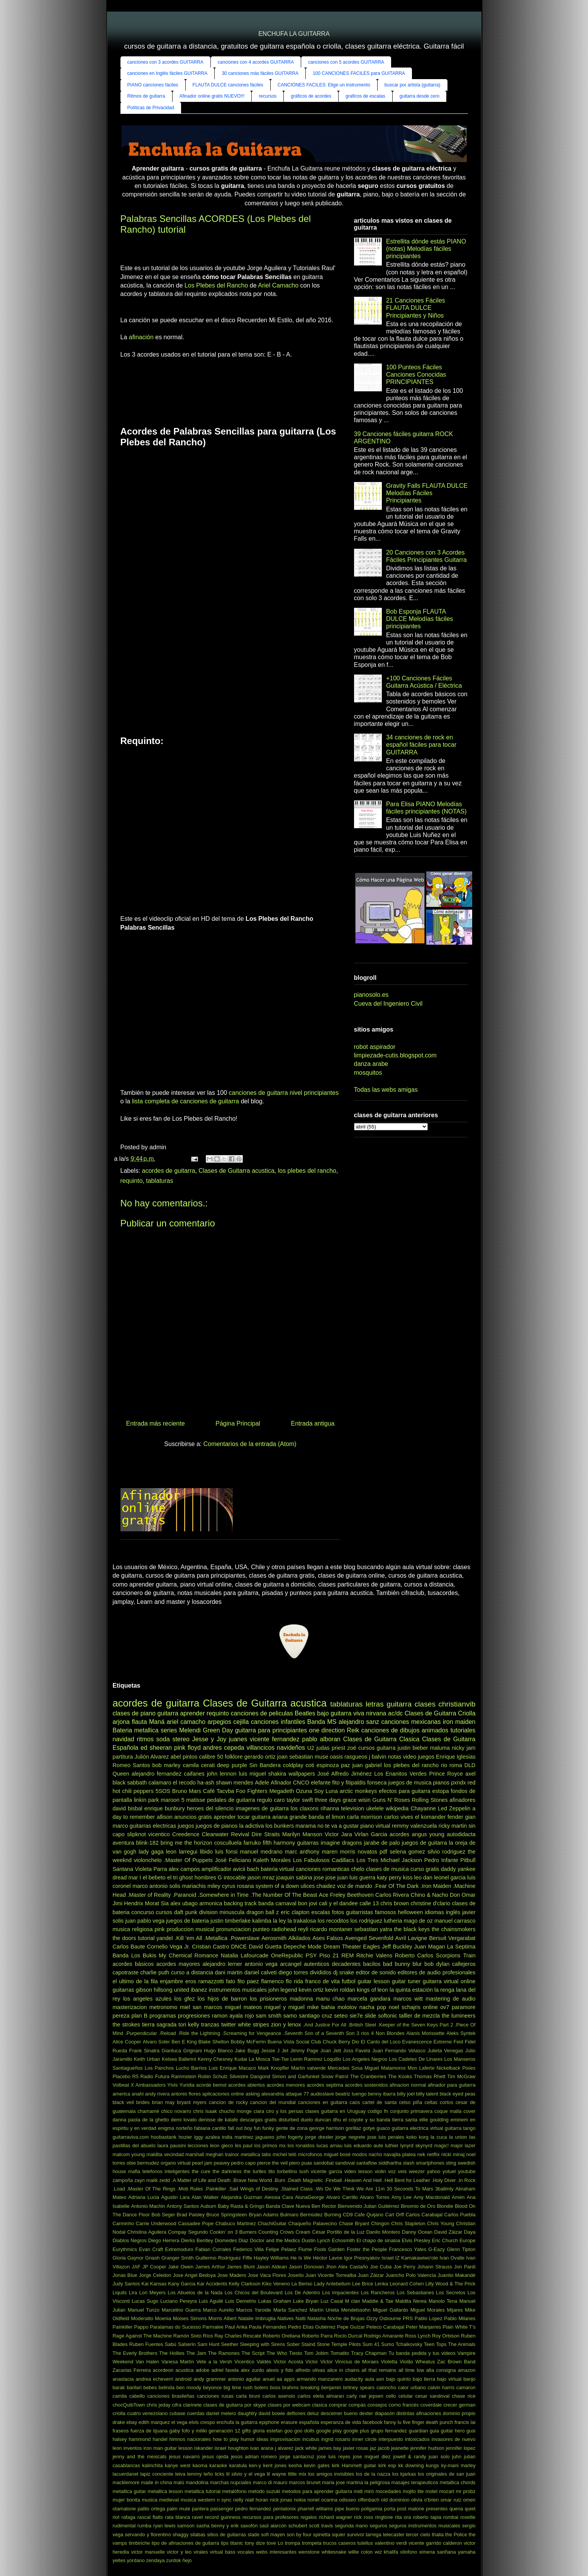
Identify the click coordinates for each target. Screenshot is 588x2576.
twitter (228, 2024)
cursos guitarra (376, 1748)
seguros (378, 2526)
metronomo (163, 2007)
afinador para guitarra (452, 2085)
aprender (192, 1713)
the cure (201, 2171)
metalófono (234, 2491)
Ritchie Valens (374, 1955)
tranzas (210, 2024)
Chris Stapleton (408, 2223)
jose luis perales (385, 2137)
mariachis (194, 1886)
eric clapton (295, 1912)
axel (470, 1774)
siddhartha (390, 2163)
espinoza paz (333, 1765)
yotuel (449, 2171)
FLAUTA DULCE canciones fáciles (228, 85)
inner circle (364, 2439)
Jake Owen (180, 2267)
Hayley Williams (271, 2258)
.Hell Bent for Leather (406, 2180)
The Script (253, 2353)
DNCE (239, 1946)
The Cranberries (368, 2076)
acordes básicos (133, 1964)
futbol (349, 1981)
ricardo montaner (331, 1929)
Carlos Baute (129, 1946)
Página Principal (237, 1423)
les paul (243, 2145)
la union (458, 2137)
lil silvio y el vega (245, 2474)
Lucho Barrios (191, 2068)
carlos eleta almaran (321, 2396)
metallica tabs (256, 2154)
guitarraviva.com (131, 2137)
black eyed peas (458, 2094)
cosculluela (228, 1843)
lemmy (194, 2474)
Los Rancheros (378, 2292)
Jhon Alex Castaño (347, 2267)
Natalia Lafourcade (244, 1955)
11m (380, 2189)
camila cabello (129, 2396)
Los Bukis (143, 1955)
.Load (119, 2189)
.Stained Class (296, 2189)
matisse (195, 1800)
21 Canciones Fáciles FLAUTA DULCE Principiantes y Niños (415, 307)
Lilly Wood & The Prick (450, 2284)
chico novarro (176, 2111)
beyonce (212, 2387)
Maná (156, 1721)
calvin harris (441, 2387)
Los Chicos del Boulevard (254, 2292)
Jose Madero (231, 2275)
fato (230, 1981)
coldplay (293, 1765)
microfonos (310, 2154)
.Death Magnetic (305, 2180)
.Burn (279, 2180)
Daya (470, 2232)
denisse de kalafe (218, 2120)
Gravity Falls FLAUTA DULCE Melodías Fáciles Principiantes (427, 493)
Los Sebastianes (415, 2292)
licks (219, 2474)
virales (200, 2552)
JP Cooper (154, 2267)
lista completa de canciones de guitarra (185, 1101)
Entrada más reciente (155, 1423)
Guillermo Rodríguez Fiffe (223, 2258)
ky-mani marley (458, 2465)
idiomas (434, 1912)
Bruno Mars (186, 1791)
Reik (353, 1730)
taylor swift (299, 1800)
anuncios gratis (193, 1817)
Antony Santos (183, 2206)
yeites (119, 2560)
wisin (364, 1800)
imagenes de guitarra (262, 1808)
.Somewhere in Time (223, 1895)
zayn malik (146, 2180)
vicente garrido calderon (435, 2543)
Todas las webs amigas (386, 1089)
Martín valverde (308, 2068)
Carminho (123, 2223)
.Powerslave (244, 1938)
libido (206, 1852)
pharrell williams (315, 2509)
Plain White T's (458, 2327)
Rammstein (183, 2076)
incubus (310, 2439)
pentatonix (284, 2509)
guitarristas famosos (371, 1912)
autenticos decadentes (332, 1964)
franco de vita (322, 1981)
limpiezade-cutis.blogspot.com (395, 1055)
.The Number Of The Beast (283, 1895)
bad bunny (396, 1964)
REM (347, 1955)
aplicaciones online (223, 2094)
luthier (391, 2145)
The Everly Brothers (135, 2353)
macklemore (126, 2482)
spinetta (321, 2534)
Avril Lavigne (411, 1938)
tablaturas (159, 1180)
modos (359, 2154)
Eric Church (445, 2240)
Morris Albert (222, 2318)
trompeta (312, 2543)
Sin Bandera (265, 1765)
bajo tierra (424, 2379)
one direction (327, 1730)
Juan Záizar (371, 2275)
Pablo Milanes (459, 2318)
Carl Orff (394, 2214)
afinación (141, 337)
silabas (197, 2534)
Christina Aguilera (146, 2232)
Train (469, 1955)
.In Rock (466, 2180)
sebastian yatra (373, 1929)
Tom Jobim (316, 2353)
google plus (356, 2431)
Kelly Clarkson (245, 2284)
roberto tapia (427, 2517)
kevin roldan (340, 1990)
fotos (338, 1912)
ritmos (145, 1739)
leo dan (423, 1877)
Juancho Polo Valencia (411, 2275)
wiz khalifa (386, 2552)
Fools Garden (329, 2249)
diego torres (293, 1972)
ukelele (375, 1808)
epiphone (269, 2422)
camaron (466, 2387)
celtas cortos (439, 2102)
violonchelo (148, 1860)
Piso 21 (329, 1955)
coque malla (447, 2111)
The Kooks (400, 2076)
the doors (124, 1938)
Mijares (455, 2310)
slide (370, 2016)
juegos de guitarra (424, 1843)
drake (119, 2422)
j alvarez (284, 2448)
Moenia (163, 2318)
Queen (121, 1774)
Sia (165, 1903)
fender (455, 1817)
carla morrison (364, 1817)
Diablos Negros (130, 2240)
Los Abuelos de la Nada (195, 2292)
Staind (308, 2344)
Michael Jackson (401, 1860)
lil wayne (276, 2474)
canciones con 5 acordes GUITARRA (346, 62)
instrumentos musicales (238, 1990)
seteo (340, 2016)
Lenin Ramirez (306, 2059)
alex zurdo (252, 2370)
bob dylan (436, 1964)
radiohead (283, 1929)
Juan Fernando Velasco (398, 2050)
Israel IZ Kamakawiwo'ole (409, 2258)
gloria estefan (267, 2431)
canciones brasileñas (170, 2396)
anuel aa (272, 2379)
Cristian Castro (210, 1946)
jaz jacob (380, 2448)
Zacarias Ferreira (132, 2370)
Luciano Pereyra (178, 2301)
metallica (146, 1730)
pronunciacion (233, 1929)
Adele (262, 1782)
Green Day (218, 1730)
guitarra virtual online (449, 1981)
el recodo (184, 1782)
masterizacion (130, 2007)
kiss (408, 1877)
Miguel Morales (427, 2310)
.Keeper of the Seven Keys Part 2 (415, 2025)
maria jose (333, 2482)
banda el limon (326, 1817)
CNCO (301, 1782)
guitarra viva (347, 1713)
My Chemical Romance (188, 1955)
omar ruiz (451, 2500)
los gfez (184, 1999)
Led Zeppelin (454, 1808)
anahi (138, 2094)
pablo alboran (321, 1739)
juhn (456, 2456)
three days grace (335, 1800)
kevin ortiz (311, 1990)
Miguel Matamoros (385, 2068)
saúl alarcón (272, 2526)
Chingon (380, 2223)
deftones (295, 2413)
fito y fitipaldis (349, 1782)
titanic (236, 2543)
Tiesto (295, 2353)
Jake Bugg (247, 2050)
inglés (453, 1912)
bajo (323, 1713)
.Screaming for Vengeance (251, 2033)
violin (380, 2171)
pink (159, 1929)
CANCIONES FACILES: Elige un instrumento (324, 85)
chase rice (464, 2396)
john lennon (222, 1774)
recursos (267, 96)
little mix (297, 2474)
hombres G (208, 1877)
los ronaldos (301, 2145)
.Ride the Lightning (199, 2033)
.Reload (167, 2033)
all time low (411, 2370)
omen (469, 2500)
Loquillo (332, 2059)
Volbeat (121, 2085)
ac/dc (395, 1713)
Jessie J (270, 2050)
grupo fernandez (389, 2431)
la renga (444, 1990)
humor (247, 2439)
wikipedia (397, 1808)
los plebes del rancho (307, 1170)
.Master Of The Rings (151, 2189)
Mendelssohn (356, 2310)
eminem (459, 2120)
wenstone (309, 2552)
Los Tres (367, 1860)
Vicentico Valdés (252, 2362)
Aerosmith (273, 1938)
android (183, 2379)
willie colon (360, 2552)
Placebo (121, 2076)
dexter (366, 2413)
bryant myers (191, 2102)
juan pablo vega (144, 1921)
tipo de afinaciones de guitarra (185, 2543)
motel (431, 2491)
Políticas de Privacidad (150, 107)
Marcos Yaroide (253, 2310)
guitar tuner (406, 1981)
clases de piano (134, 1713)
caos (354, 2102)
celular (405, 2396)
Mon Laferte (421, 2068)
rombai (450, 2517)
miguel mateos (243, 2007)
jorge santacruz (297, 2456)
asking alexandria (265, 2094)
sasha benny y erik (217, 2526)
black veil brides (131, 2102)
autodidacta (461, 1834)
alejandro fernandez (156, 1774)
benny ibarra (381, 2094)
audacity (354, 2379)
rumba (144, 2526)
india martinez (238, 2137)
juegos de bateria (187, 1921)
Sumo (387, 2344)
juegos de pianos (217, 1826)
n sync (224, 2500)
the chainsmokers (454, 1929)
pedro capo (243, 2163)
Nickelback (449, 2068)
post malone (410, 2509)
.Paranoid (185, 1895)
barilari (134, 2387)
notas (395, 1757)
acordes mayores (178, 1964)
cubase (177, 2413)
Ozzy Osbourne (383, 2318)
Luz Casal (331, 2301)
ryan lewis (164, 2526)
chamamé (148, 2111)
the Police (456, 2534)
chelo (357, 1869)
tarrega (373, 2534)
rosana (245, 1886)
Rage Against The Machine (142, 2336)
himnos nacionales (190, 2439)
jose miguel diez (372, 2456)
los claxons (305, 1808)
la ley (279, 1921)
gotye (369, 2128)
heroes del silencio (210, 1808)
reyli (303, 1929)
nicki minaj (452, 2154)
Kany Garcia (181, 2284)
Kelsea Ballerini (179, 2059)
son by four (298, 2534)
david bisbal (127, 1808)
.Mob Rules (190, 2189)
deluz (313, 2413)
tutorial (146, 1938)
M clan (352, 2301)
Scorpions (448, 1955)
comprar (338, 2405)
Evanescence (417, 2042)
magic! (441, 2145)
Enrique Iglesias (456, 1757)
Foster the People (367, 2249)
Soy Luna (326, 1791)
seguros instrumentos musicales (424, 2526)
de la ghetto (155, 2120)
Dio (355, 2042)
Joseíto (295, 2275)
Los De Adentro (302, 2292)
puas (307, 2163)
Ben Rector (324, 2206)
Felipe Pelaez (281, 2249)
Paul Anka (236, 2327)
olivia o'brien (425, 2500)
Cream (303, 2232)
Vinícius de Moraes (357, 2362)
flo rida (294, 1981)
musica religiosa (133, 1929)
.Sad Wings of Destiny (253, 2189)
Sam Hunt (208, 2344)
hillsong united (171, 1990)
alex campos (184, 1869)
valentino (384, 2543)
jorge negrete (350, 2137)
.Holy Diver (444, 2180)
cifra (176, 2405)
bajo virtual (449, 2379)
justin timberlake (230, 1921)
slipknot (136, 1834)
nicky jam (463, 1748)
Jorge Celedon (155, 2275)
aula (369, 2379)
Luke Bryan (306, 2301)
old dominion (395, 2500)
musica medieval (160, 2500)
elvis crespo (202, 2422)
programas (162, 2016)
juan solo (439, 2456)
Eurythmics (125, 2249)
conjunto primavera (411, 2111)
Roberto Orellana (281, 2336)
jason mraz (261, 1877)
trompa (292, 2543)
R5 (135, 2076)
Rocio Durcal (348, 2336)
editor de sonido (376, 1972)
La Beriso (301, 2284)
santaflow (366, 2163)
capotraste (126, 1972)
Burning (332, 2214)
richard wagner (335, 2517)
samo (290, 2016)
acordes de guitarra (168, 1170)
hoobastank (163, 2137)
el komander (430, 1817)
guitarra (168, 1713)
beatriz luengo (351, 2094)
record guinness (223, 2517)
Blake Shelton (213, 2042)
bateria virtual (277, 1869)
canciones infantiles (278, 1721)
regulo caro (271, 1800)
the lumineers (458, 2016)
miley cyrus (221, 1886)
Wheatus (425, 2362)
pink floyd (187, 1747)
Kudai (240, 2059)
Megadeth (281, 1791)
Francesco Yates (408, 2249)
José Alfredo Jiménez (344, 1774)
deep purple (232, 1765)
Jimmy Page (304, 2050)
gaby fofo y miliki (188, 2431)
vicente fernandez (275, 1739)
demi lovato (184, 2120)
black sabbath (130, 1782)
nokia (300, 2500)
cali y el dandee (338, 1903)
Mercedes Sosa (345, 2068)
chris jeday (159, 2405)
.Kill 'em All (188, 1938)
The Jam (196, 2353)
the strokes (126, 2024)
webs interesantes (276, 2552)
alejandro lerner (222, 1964)
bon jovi (307, 1903)
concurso (142, 1912)
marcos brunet (304, 2482)
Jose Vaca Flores (267, 2275)
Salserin (187, 2344)
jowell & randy (409, 2456)
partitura (123, 1757)
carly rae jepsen (364, 2396)
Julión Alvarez (151, 1757)
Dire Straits (266, 1834)
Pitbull (467, 1860)
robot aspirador (375, 1047)
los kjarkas (404, 2474)
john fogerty (289, 2137)
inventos (133, 2448)
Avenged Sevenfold (369, 1938)
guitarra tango (460, 2128)
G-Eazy (436, 2249)
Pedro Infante (441, 1860)
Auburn (208, 2206)
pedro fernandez (253, 2509)
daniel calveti (260, 1972)
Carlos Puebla (460, 2214)
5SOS (163, 1791)
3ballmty (444, 2189)
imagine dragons (341, 1843)
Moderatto (142, 2318)
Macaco (247, 2068)
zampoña (123, 2180)
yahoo (434, 2171)
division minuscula (222, 1912)
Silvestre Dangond (249, 2076)
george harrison (326, 2128)
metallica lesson (165, 2491)
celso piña (410, 2102)
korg (424, 2137)
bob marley (166, 1765)
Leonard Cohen (407, 2284)
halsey (120, 2439)
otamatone (124, 2509)
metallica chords (458, 2482)
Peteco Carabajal (385, 2327)
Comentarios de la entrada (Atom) (250, 1444)
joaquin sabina (294, 1877)
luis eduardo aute (363, 2145)
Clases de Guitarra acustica (236, 1170)
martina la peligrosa (368, 2482)
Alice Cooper (127, 2042)
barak (119, 2387)
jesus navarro (184, 2456)
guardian (418, 2431)
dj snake (343, 1972)
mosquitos (368, 1072)
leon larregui (181, 1852)
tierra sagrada (159, 2024)
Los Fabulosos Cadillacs (323, 1860)
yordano (136, 2560)
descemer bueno (339, 2413)
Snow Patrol (334, 2076)
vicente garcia (326, 2171)
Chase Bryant (354, 2223)
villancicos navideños (275, 1747)
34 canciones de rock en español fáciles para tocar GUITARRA (421, 744)
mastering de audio (450, 1999)
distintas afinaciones (419, 2413)
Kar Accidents (212, 2284)
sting (451, 2163)
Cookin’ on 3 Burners (233, 2232)
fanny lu (393, 2422)
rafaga (128, 2517)
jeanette (400, 2448)
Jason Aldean (272, 2267)
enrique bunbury (164, 1808)
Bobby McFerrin (248, 2042)
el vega (179, 2422)
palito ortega (151, 2509)
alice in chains (343, 2370)
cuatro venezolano (147, 2413)
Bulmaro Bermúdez (301, 2214)
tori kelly (188, 2024)
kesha (295, 2465)
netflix (433, 2154)
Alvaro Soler (156, 2042)
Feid (458, 2042)
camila (191, 1765)
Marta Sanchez (290, 2310)
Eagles (371, 1946)
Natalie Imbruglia (257, 2318)
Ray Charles (228, 2336)
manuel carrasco (454, 1921)
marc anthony (302, 1852)
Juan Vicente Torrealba (330, 2275)
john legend (282, 1990)
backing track (240, 1903)
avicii (239, 1869)
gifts (246, 2431)
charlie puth (154, 1972)
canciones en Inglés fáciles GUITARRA (167, 73)
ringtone (384, 2517)
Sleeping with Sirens (262, 2344)
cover (469, 2111)
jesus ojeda (215, 2456)
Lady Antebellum (332, 2284)
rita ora (403, 2517)
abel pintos (184, 1757)
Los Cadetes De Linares (415, 2059)
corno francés (403, 2405)
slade (253, 2534)
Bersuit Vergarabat (452, 1938)
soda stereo (173, 1739)
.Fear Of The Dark (396, 1886)
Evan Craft (151, 2249)
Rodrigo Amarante (383, 2336)
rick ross (363, 2517)
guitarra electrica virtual (417, 2128)
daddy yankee (458, 1869)
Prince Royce (446, 1774)
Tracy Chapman (368, 2353)
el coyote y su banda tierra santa (380, 2120)
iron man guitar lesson (168, 2448)
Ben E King (184, 2042)
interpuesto (391, 2439)
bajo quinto (398, 2379)
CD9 (348, 2214)
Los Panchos (159, 2068)
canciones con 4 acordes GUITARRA (256, 62)
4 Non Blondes (388, 2033)
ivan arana (261, 2448)
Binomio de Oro (418, 2206)
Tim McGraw (461, 2076)
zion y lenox (286, 2024)
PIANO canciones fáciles (152, 85)
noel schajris (404, 2007)
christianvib (457, 1704)
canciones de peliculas (261, 1713)
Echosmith (343, 2240)
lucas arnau (329, 2145)
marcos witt (408, 1999)
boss (275, 2387)
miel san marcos (201, 2007)
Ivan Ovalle (451, 2258)
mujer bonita (126, 2500)
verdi (401, 2543)
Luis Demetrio (240, 2301)
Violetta (389, 2362)
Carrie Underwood (156, 2223)
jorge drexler (319, 2137)
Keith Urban (147, 2059)
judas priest (330, 1748)
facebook (373, 2422)
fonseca (376, 1782)
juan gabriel (366, 1765)
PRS (408, 2318)
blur (417, 1964)
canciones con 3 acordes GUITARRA (165, 62)
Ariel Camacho (278, 285)
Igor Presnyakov (362, 2258)
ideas (262, 2439)
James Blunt (241, 2267)
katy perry (389, 1877)
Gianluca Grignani (182, 2050)
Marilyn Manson (302, 1834)
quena (456, 2509)
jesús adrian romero (254, 2456)
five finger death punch (428, 2422)
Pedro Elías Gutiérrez (312, 2327)
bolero (261, 2387)
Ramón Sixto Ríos (193, 2336)
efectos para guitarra (404, 1791)
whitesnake (334, 2552)
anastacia (123, 2379)
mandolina (197, 2482)
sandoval (345, 2163)
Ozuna (304, 1791)
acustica (184, 2370)
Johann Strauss (434, 2267)
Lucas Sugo (145, 2301)
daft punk (185, 1912)
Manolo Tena (443, 2301)
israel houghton (232, 2448)
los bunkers (280, 1826)
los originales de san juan (446, 2474)
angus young (428, 1834)
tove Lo (275, 2543)
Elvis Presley (416, 2240)
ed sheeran (156, 1747)
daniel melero (221, 2413)
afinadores (462, 1800)
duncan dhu (328, 2120)
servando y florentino (148, 2534)
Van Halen (147, 2362)
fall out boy (240, 2128)
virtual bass (222, 2552)
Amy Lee (401, 2197)
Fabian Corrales (213, 2249)
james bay (330, 2448)
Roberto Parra (317, 2336)
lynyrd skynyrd (416, 2145)
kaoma (200, 2465)
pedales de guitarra (231, 1800)
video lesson (358, 2171)
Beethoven (360, 1895)
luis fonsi (226, 1852)
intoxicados (417, 2439)
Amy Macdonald (431, 2197)
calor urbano (412, 2387)
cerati (208, 1765)
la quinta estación (411, 1990)
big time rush (238, 2387)
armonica (210, 1903)
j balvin (377, 1757)
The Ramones (224, 2353)
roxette (467, 2517)
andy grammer (209, 2379)
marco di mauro (270, 2482)
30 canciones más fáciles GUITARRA (260, 73)
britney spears (358, 2387)
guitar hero (453, 2431)
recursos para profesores (270, 2517)
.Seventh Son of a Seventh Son (318, 2033)
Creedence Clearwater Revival (210, 1834)
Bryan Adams (263, 2214)
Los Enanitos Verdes (400, 1774)
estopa (440, 1791)
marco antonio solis (156, 1886)
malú (178, 2482)
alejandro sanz (359, 1721)
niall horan (256, 2500)
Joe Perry (404, 2267)
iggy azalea (207, 2137)
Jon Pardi (465, 2267)
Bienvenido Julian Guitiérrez (369, 2206)
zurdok (173, 2560)
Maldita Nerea (411, 2301)
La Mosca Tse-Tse (269, 2059)
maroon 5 (172, 1800)
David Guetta (265, 1946)
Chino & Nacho (429, 1895)
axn (380, 2379)
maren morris (338, 1852)
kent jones (274, 2465)
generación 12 (224, 2431)
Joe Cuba (380, 2267)
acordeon (163, 2370)
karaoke (218, 2465)
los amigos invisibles (331, 2474)
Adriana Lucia (143, 2197)
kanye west (177, 2465)
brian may (163, 2102)
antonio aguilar (244, 2379)
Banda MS (322, 1721)
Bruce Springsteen (226, 2214)
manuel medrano (261, 1852)
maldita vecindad (165, 2154)
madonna (301, 1999)
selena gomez (407, 1852)
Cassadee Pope (196, 2223)
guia (434, 2431)
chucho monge (235, 2111)
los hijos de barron (222, 1999)
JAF (136, 2267)
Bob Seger (163, 2214)
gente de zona (291, 2128)
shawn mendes (234, 1782)
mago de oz (418, 1921)
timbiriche (139, 2543)
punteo (260, 1929)
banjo (469, 2379)
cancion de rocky (228, 2102)
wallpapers (301, 1774)
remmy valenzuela (414, 1826)
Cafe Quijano (368, 2214)
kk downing (411, 2465)
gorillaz (353, 2128)
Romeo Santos (131, 1765)
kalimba (261, 1921)
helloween (410, 1912)
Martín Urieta (324, 2310)
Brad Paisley (191, 2214)
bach (253, 1869)
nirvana (376, 1713)
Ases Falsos (327, 1938)
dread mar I (127, 1877)
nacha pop (372, 2007)
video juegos (418, 1757)
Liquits (120, 2292)
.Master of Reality (149, 1895)
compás (357, 2405)
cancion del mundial (273, 2102)
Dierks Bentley (197, 2240)
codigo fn (378, 2111)
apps (289, 2379)
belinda (167, 2387)
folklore (233, 1757)
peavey (222, 2163)
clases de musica (387, 1869)
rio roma (451, 1765)
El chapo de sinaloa (378, 2240)
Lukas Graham (274, 2301)
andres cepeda (223, 1747)
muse (321, 1757)
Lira (133, 2292)
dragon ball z (262, 1912)
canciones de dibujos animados (405, 1730)
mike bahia (321, 2007)
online (430, 2007)
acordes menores (285, 2085)
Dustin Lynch (316, 2240)
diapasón (384, 2413)
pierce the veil (272, 2163)
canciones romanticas (322, 1869)
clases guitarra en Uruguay (335, 2111)
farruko (252, 1843)
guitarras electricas (153, 1826)
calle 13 (369, 1903)
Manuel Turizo (144, 2310)
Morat (152, 1903)
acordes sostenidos (366, 2085)
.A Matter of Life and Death (200, 2180)
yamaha (467, 2552)
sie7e (356, 2016)
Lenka (381, 2284)
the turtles (255, 2171)
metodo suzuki (264, 2491)
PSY (311, 1955)
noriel (313, 2500)
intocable (235, 1877)
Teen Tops (435, 2344)
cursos (164, 1912)
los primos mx (270, 2145)
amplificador (217, 1869)
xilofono (408, 2552)
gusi (470, 2431)
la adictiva (251, 1826)
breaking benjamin (320, 2387)
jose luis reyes (334, 2456)
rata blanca (177, 2517)
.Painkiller (215, 2189)
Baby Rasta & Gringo (241, 2206)
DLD (470, 1765)
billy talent (427, 2094)
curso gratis (424, 1869)
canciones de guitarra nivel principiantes (284, 1092)
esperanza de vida (340, 2422)
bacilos (372, 1964)
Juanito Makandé (456, 2275)
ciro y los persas (284, 2111)
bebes (150, 2387)
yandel (164, 1938)
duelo (307, 2120)
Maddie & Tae (377, 2301)
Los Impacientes (340, 2292)
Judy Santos (126, 2284)
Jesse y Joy (209, 1739)
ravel (197, 2517)
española (309, 2422)
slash (409, 2163)
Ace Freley (332, 1895)
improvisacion (285, 2439)
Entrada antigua (313, 1423)
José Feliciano (233, 1860)
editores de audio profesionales (437, 1972)
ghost (186, 1877)
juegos (186, 1826)
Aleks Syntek (460, 2033)
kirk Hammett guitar (354, 2465)
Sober (293, 2344)
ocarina (329, 2500)
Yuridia (187, 2085)
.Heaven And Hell (362, 2180)
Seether (229, 2344)
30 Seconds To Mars (409, 2189)
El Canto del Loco (381, 2042)
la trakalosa (302, 1921)
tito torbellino (282, 2171)
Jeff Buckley (397, 1946)
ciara (259, 2111)
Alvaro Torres (375, 2197)
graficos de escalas (365, 96)
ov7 (444, 2007)
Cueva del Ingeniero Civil (388, 1003)
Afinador (281, 1782)
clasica (319, 2405)
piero (294, 2163)
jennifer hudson (427, 2448)
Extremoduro (179, 2249)
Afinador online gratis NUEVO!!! (212, 96)
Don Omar (463, 1895)
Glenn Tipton (461, 2249)
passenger (222, 2509)
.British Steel (362, 2025)
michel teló (285, 2154)
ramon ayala (227, 2016)
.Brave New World (252, 2180)
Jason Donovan (306, 2267)
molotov (347, 2007)
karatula (238, 2465)
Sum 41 (371, 2344)
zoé (351, 1748)
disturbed (288, 2120)
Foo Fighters (252, 1791)
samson (186, 2526)
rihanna (329, 1808)
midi (358, 2491)
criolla (119, 2413)
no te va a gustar (338, 1826)
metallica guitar (129, 2491)
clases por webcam (289, 2405)
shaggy (180, 2534)
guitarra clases (410, 1704)
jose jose (325, 1877)
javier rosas (355, 2448)
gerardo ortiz (260, 1757)
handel (160, 2439)
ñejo (186, 2560)
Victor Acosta (288, 2362)
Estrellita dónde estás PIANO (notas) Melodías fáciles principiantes (426, 248)
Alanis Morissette (426, 2033)
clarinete (192, 2405)
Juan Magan (429, 1946)
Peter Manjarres (423, 2327)
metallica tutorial (202, 2491)
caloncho (386, 2387)
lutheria (393, 1921)
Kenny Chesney (215, 2059)
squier (339, 2534)
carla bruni (248, 2396)
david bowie (272, 2413)
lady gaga (151, 1852)
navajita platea (400, 2154)
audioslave (322, 2094)
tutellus (365, 2543)
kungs (432, 2465)
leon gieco (221, 2145)
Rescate (252, 2336)
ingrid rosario (335, 2439)
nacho (375, 2154)
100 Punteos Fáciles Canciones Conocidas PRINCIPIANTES (416, 374)
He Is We (300, 2258)
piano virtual (375, 1826)
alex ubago (184, 1903)
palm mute (178, 2509)
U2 (310, 1748)
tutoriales (463, 1730)
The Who (276, 2353)
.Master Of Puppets (188, 1860)
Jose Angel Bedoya (194, 2275)
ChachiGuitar (272, 2223)
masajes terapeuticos (414, 2482)
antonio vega (261, 1964)
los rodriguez (367, 1921)
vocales (245, 2552)
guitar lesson (374, 1981)
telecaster (393, 2534)
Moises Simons (190, 2318)
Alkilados (299, 1938)
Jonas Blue (125, 2275)
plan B (139, 2016)
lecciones (198, 2145)
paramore (464, 2007)
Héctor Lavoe (327, 2258)
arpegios (219, 1721)
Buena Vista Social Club (294, 2042)
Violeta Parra (151, 1869)
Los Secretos (450, 2292)
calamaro (159, 1782)
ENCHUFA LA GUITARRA (294, 33)
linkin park (146, 1800)
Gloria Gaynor (128, 2258)
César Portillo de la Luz (338, 2232)
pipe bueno (347, 2509)
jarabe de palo (382, 1843)
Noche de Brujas (345, 2318)
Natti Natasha (310, 2318)
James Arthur (210, 2267)
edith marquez (154, 2422)
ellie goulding (434, 2120)
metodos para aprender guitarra (317, 2491)
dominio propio (459, 2413)
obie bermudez (143, 2163)
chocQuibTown (129, 2405)
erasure (289, 2422)
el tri (172, 1877)
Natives (285, 2318)
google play (329, 2431)
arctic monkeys (358, 1791)
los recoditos (333, 1921)
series (169, 1730)
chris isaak (205, 2111)
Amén (458, 2197)
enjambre (171, 1981)
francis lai (464, 2422)
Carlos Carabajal (423, 2214)
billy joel (406, 2094)
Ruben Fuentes (146, 2344)
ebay (131, 2422)
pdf (383, 1852)
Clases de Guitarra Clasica (381, 1739)
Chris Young (440, 2223)
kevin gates (317, 2465)
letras (375, 1704)
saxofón (249, 2526)
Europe (467, 2240)
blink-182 (147, 1843)
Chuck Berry (336, 2042)
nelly (238, 2500)
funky (268, 2128)
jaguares (265, 2137)
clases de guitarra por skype (234, 2405)
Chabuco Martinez (235, 2223)
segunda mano (351, 2526)
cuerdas (196, 2413)
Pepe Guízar (351, 2327)
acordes (399, 1834)
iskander (203, 2448)
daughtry (247, 2413)
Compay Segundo (188, 2232)
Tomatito (339, 2353)
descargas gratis (258, 2120)
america (121, 2094)
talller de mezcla (419, 2016)
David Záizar (448, 2232)
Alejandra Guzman (242, 2197)
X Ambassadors (148, 2085)
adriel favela (225, 2370)
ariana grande (289, 1817)
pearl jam (202, 2163)
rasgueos (355, 1757)
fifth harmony (279, 1843)
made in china (156, 2482)
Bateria (122, 1730)
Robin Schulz (213, 2076)
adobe (203, 2370)
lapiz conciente (156, 2474)
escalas (320, 1912)
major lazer (463, 2145)
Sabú (170, 2344)
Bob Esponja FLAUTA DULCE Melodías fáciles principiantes (419, 618)
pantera (200, 2509)
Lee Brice (362, 2284)
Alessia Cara (278, 2197)
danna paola (127, 2120)
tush (303, 2171)
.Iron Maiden (435, 1886)
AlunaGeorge (309, 2197)
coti (310, 1765)
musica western (198, 2500)
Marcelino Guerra (181, 2310)
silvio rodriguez (446, 1852)
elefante (320, 1782)
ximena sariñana (437, 2552)
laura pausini (172, 2145)
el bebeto (153, 1877)
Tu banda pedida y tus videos (422, 2353)
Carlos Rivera (392, 1895)
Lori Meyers (152, 2292)
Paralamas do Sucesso (175, 2327)
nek (421, 2154)
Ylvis (172, 2085)
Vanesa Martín (177, 2362)
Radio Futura (155, 2076)
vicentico (159, 1834)
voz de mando (354, 1886)
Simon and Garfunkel (296, 2076)
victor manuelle (148, 2552)
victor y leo (179, 2552)
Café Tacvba (218, 1791)
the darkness (226, 2171)
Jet (285, 2050)
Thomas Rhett (430, 2076)
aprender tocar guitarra (242, 1817)
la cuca (438, 2137)
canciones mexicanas (411, 1721)
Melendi (190, 1730)
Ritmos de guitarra (146, 96)
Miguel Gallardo (390, 2310)
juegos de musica (410, 1782)
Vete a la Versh (214, 2362)
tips (225, 2543)
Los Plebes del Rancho (216, 285)
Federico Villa (248, 2249)
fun (257, 2128)
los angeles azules (147, 1999)
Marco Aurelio (218, 2310)
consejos (377, 2405)
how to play (226, 2439)
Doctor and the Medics (275, 2240)
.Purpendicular (141, 2033)
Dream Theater (342, 1946)
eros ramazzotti (204, 1981)
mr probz (465, 2491)
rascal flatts (150, 2517)
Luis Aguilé (211, 2301)
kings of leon (372, 1990)
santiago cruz (315, 2016)
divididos (320, 1972)
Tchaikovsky (409, 2344)
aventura (123, 1843)
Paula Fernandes (268, 2327)
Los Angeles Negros (365, 2059)
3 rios (363, 2033)
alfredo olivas (310, 2370)
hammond (140, 2439)
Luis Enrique (223, 2068)
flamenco (272, 1981)
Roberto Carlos (414, 1955)
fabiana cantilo (210, 2128)
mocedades (388, 2491)
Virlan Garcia (370, 1834)
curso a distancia (192, 1972)
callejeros (464, 1964)
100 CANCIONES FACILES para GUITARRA (359, 73)
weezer (417, 2171)
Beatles (305, 1713)
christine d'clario (430, 1903)
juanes (238, 1739)
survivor (355, 2534)
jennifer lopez (461, 2448)
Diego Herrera (164, 2240)
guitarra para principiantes (271, 1730)
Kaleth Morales (272, 1860)
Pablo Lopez (428, 2318)
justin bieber (413, 1748)
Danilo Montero (383, 2232)
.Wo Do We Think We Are (344, 2189)
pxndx (458, 1782)
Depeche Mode (302, 1946)
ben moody (188, 2387)
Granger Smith (177, 2258)
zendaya (155, 2560)
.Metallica (215, 1938)
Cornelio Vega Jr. (168, 1946)
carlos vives (398, 1817)
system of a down (277, 1886)
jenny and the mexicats (140, 2456)
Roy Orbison (445, 2336)
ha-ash (205, 1782)
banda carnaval (277, 1903)
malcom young (129, 2154)
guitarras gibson (132, 1990)
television (352, 1808)
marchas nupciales (230, 2482)
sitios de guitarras (226, 2534)
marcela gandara (368, 1999)
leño (208, 2474)
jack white (306, 2448)
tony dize (255, 2543)
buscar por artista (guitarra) (413, 85)
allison (165, 1817)
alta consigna (441, 2370)
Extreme (443, 2042)
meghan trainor (222, 2154)
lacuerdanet (126, 2474)
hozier (185, 2137)
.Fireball (333, 2180)
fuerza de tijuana (149, 2431)
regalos (309, 2517)
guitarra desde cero (419, 96)
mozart (446, 2491)
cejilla (241, 1721)
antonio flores (186, 2094)
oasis (336, 1757)
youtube (467, 2171)
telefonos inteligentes (166, 2171)
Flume (305, 2249)
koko (411, 2137)
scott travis (321, 2526)
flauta (139, 1721)
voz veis (397, 2171)
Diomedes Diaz (231, 2240)
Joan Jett (330, 2050)
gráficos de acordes (311, 96)
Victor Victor (319, 2362)
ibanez (199, 1990)
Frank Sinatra (144, 2050)
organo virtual (176, 2163)
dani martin (229, 1972)
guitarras (308, 1843)
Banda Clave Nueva (288, 2206)
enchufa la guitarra (237, 2422)
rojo (249, 2016)
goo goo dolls (300, 2431)
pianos (441, 1782)
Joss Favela (356, 2050)
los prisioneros (268, 1999)
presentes (436, 2509)
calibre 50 (211, 1757)
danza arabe (371, 1064)
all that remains (378, 2370)
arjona (121, 1721)
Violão (406, 2362)
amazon (467, 2370)
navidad (123, 1739)
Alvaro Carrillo (342, 2197)
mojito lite (413, 2491)
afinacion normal (408, 2085)
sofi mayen (273, 2534)
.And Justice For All (324, 2025)
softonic (387, 2016)
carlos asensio (279, 2396)
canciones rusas (215, 2396)
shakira (277, 1774)
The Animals (462, 2344)
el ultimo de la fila (135, 1981)
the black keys (412, 1929)
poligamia (372, 2509)
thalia (438, 2534)
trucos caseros (339, 2543)
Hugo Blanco (218, 2050)
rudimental (124, 2526)
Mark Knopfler (273, 2068)
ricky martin (453, 1826)
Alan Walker (205, 2197)
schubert (297, 2526)
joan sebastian (295, 1757)
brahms (290, 2387)
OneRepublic (287, 1955)
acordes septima (325, 2085)
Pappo (141, 2327)
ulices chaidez (318, 1886)
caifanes (194, 1774)
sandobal (323, 2163)
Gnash (152, 2258)
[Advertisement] (159, 385)
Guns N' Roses (391, 1800)
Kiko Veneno (276, 2284)
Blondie (445, 2206)
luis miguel (252, 1774)
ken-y (255, 2465)
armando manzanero (319, 2379)
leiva (180, 2474)
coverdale (431, 2405)
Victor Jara (338, 1834)
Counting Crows (276, 2232)
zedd (164, 2180)
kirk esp (387, 2465)
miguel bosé (337, 2154)
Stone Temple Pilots (339, 2344)
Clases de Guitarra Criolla (440, 1713)
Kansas (158, 2284)
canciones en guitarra (322, 2102)
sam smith (268, 2016)
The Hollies (171, 2353)
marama (305, 1826)
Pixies (468, 2068)
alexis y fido (279, 2370)
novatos (367, 1852)
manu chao (330, 1999)
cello (391, 2396)
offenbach (369, 2500)
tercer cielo (418, 2534)
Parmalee (213, 2327)
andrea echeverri (154, 2379)
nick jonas (281, 2500)
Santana (123, 1869)
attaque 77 (297, 2094)
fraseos (121, 2431)
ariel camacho (185, 1721)
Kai (145, 2284)
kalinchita (152, 2465)
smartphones (430, 2163)
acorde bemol (211, 2085)
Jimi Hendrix (128, 1903)
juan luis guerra (356, 1877)
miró (369, 2491)
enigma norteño (175, 2128)
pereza (121, 2016)
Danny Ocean (417, 2232)
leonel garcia (450, 1877)
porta (389, 2509)
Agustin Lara (175, 2197)
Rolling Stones (429, 1800)
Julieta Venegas (445, 2050)
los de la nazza (373, 2474)
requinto (131, 1180)
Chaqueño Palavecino (312, 2223)
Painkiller (123, 2327)
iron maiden (459, 1721)
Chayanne (423, 1808)
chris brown (394, 1903)
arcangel (290, 1964)
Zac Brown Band (456, 2362)
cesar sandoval (432, 2396)
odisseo (347, 2500)
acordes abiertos (246, 2085)
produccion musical (190, 1929)
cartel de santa (379, 2102)
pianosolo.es (371, 994)
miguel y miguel (284, 2007)
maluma (440, 1748)
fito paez (248, 1981)
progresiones (194, 2016)
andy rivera (157, 2094)
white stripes (253, 2024)
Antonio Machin (148, 2206)
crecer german (459, 2405)
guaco (383, 2128)
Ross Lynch (417, 2336)
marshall (194, 2154)
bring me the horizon (186, 1843)
